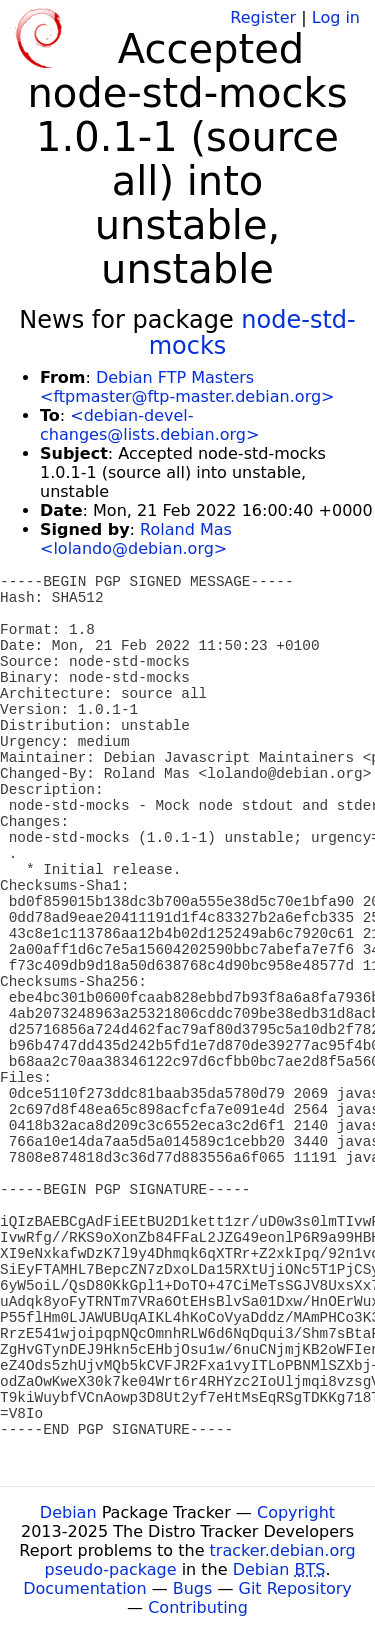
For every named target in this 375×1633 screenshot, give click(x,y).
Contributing (198, 1607)
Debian (68, 1512)
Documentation (84, 1588)
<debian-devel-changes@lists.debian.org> (149, 425)
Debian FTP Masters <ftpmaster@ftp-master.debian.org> (187, 387)
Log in (336, 17)
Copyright (296, 1512)
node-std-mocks (252, 333)
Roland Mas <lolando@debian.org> (136, 539)
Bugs (193, 1588)
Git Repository (295, 1588)
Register (263, 17)
